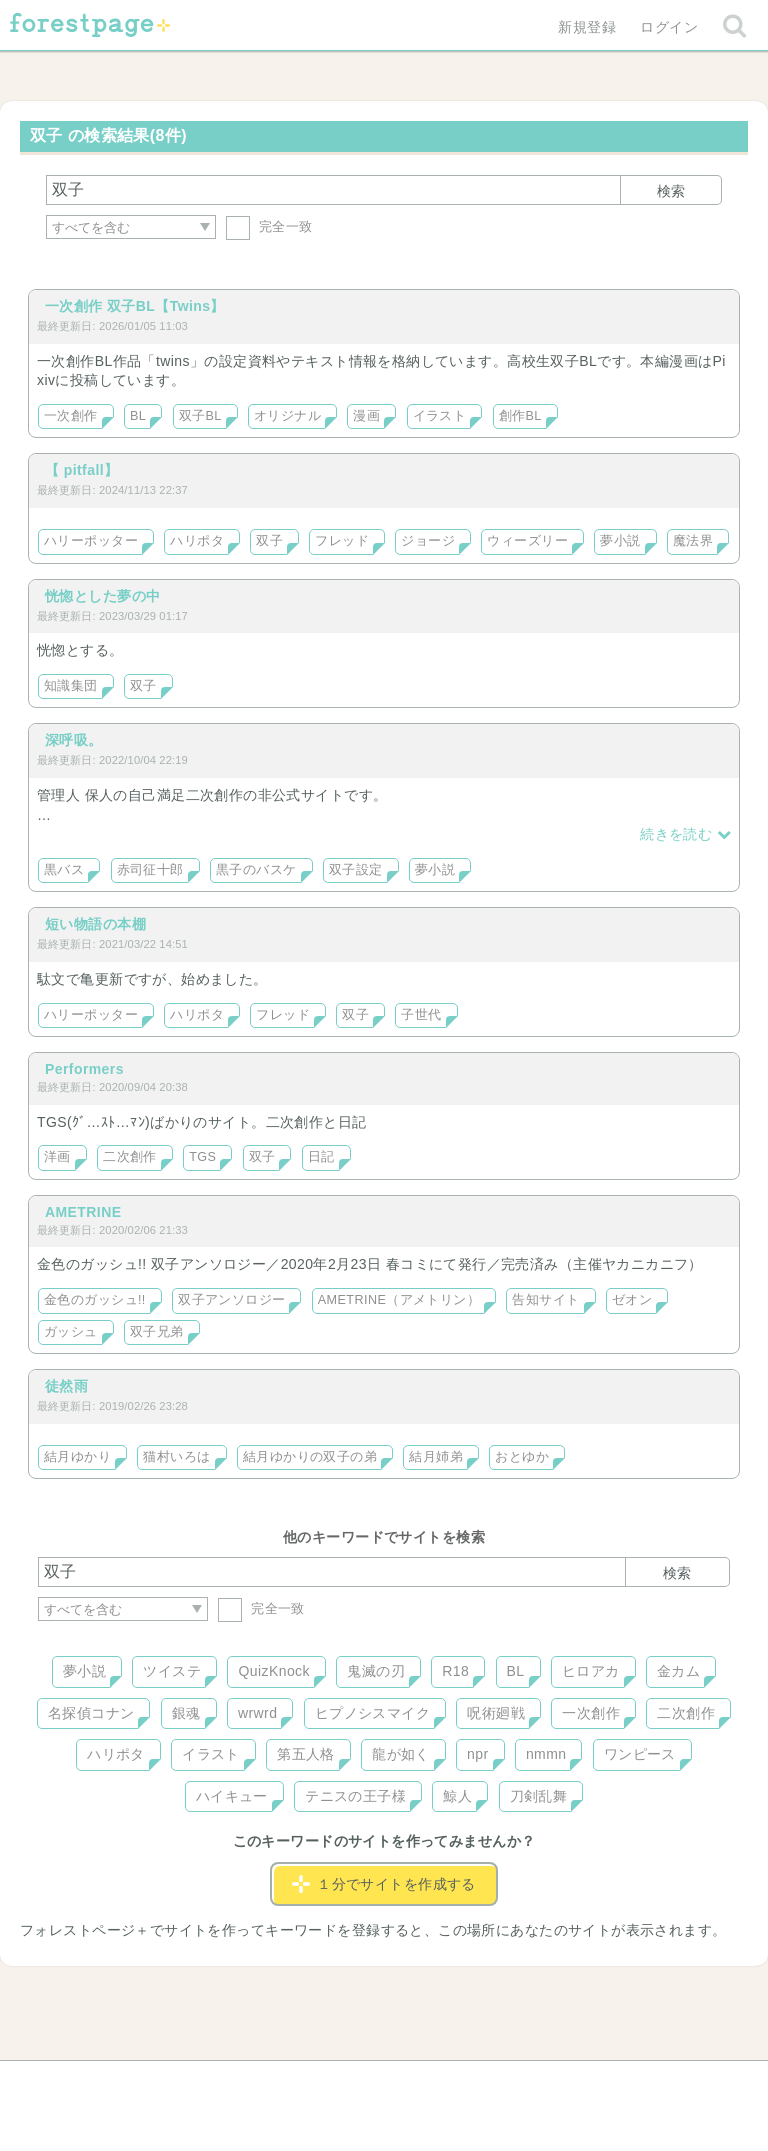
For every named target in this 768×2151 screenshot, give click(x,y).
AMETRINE (83, 1212)
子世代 (421, 1015)
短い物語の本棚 (95, 924)
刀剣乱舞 (539, 1796)
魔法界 (693, 541)
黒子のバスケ (256, 870)
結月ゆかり (77, 1457)
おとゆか (522, 1457)
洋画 (57, 1157)
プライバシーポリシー (600, 2083)
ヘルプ (128, 2083)
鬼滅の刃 (376, 1671)
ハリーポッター (91, 541)
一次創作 (71, 416)
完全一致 (269, 226)
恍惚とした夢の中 (102, 596)
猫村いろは (176, 1457)
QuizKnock (273, 1671)
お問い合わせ (239, 2083)
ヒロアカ (591, 1671)
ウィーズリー (527, 541)
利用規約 (356, 2083)
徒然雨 (66, 1386)
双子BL (200, 416)
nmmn (546, 1754)
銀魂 (186, 1713)
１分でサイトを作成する (384, 1884)
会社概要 (461, 2083)
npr (478, 1754)
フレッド (342, 541)
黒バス (64, 870)
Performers (84, 1069)
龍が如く (401, 1754)
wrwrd (257, 1713)
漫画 (366, 416)
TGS (202, 1157)
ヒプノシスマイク (372, 1713)
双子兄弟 (157, 1332)
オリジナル (287, 416)
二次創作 (130, 1157)
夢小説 (620, 541)
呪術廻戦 (496, 1713)
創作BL (520, 416)
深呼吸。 (74, 740)
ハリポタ (197, 541)
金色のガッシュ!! (95, 1300)
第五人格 (306, 1754)
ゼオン (632, 1300)
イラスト (440, 416)
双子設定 (356, 870)
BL (138, 416)
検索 (671, 191)
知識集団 (71, 686)
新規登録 (587, 27)
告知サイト (545, 1300)
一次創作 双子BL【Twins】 (135, 306)
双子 (269, 541)
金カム (678, 1671)
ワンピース (640, 1754)
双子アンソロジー (231, 1300)
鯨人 (457, 1796)
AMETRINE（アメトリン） (399, 1300)
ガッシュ (71, 1332)
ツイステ (172, 1671)
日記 (321, 1157)
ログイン (669, 27)
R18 (455, 1671)
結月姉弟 (436, 1457)
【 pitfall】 (81, 470)
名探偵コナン (91, 1713)
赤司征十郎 (150, 870)
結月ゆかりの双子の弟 (310, 1457)
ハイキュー (232, 1796)
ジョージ (428, 541)
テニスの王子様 (355, 1796)
